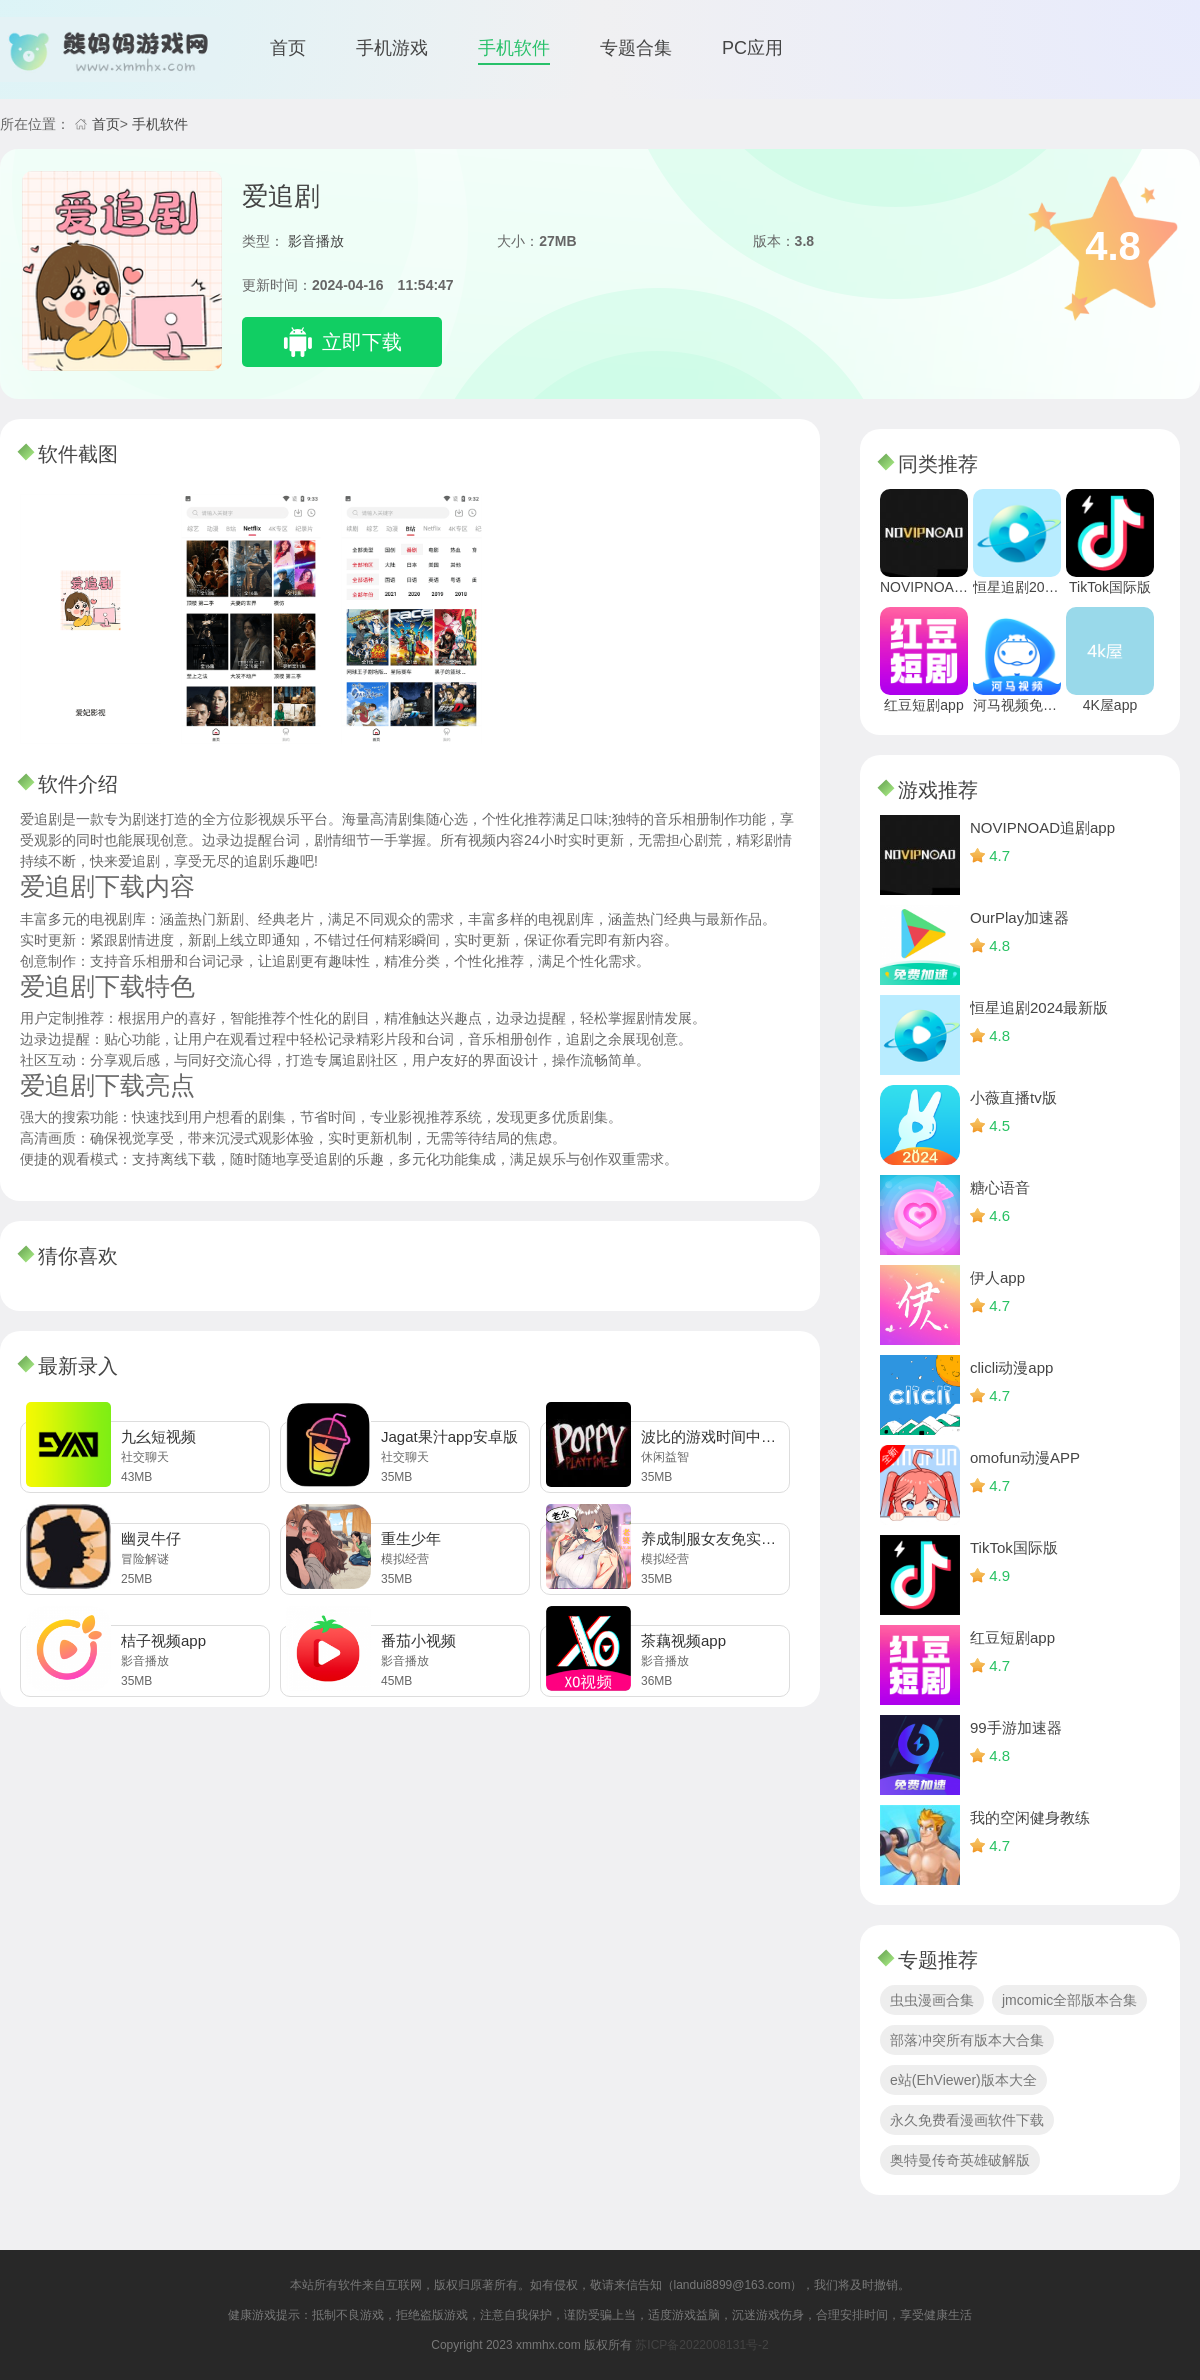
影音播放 (316, 241)
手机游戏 (392, 48)
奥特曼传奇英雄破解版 (960, 2160)
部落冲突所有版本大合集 (967, 2040)
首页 (288, 48)
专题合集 (636, 48)
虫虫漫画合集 (932, 2000)
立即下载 (362, 342)
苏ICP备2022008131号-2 (701, 2345)
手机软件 (514, 48)
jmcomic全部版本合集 (1069, 2000)
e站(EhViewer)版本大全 (963, 2080)
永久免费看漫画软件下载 (967, 2120)
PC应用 (752, 48)
